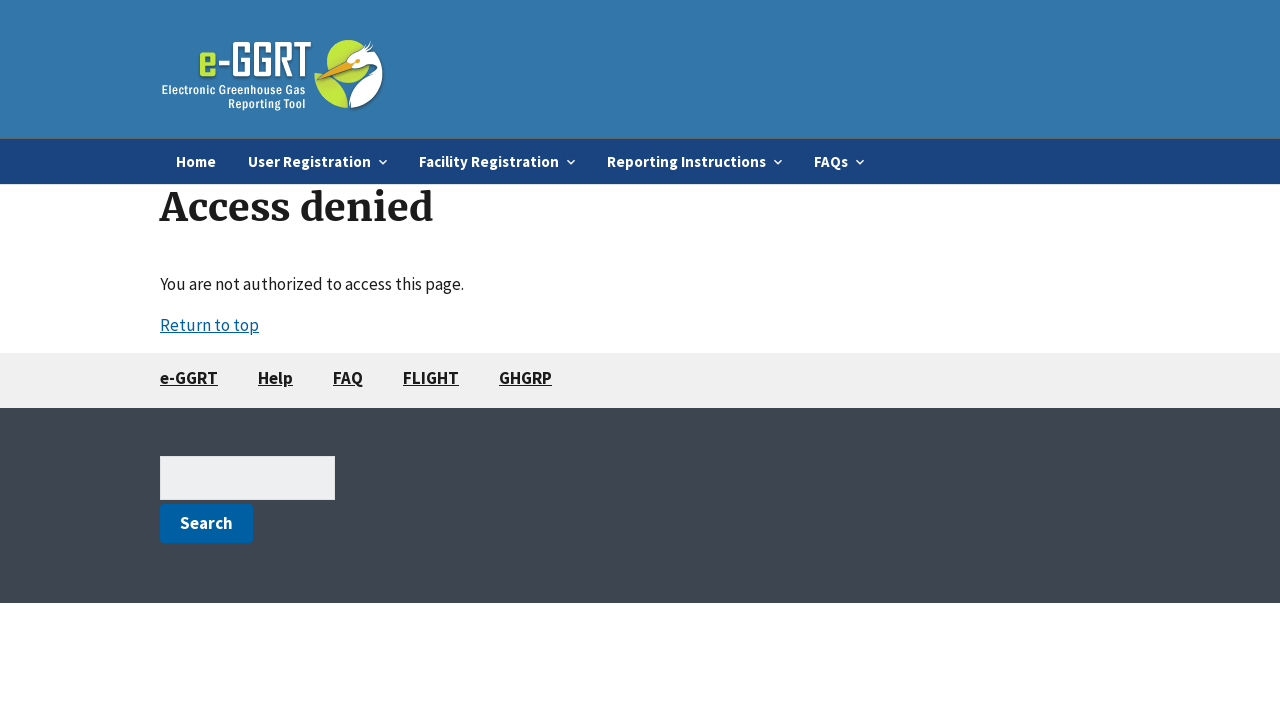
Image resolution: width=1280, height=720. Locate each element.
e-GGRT (189, 378)
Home (196, 161)
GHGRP (525, 378)
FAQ (348, 378)
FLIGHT (431, 378)
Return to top (209, 325)
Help (275, 378)
